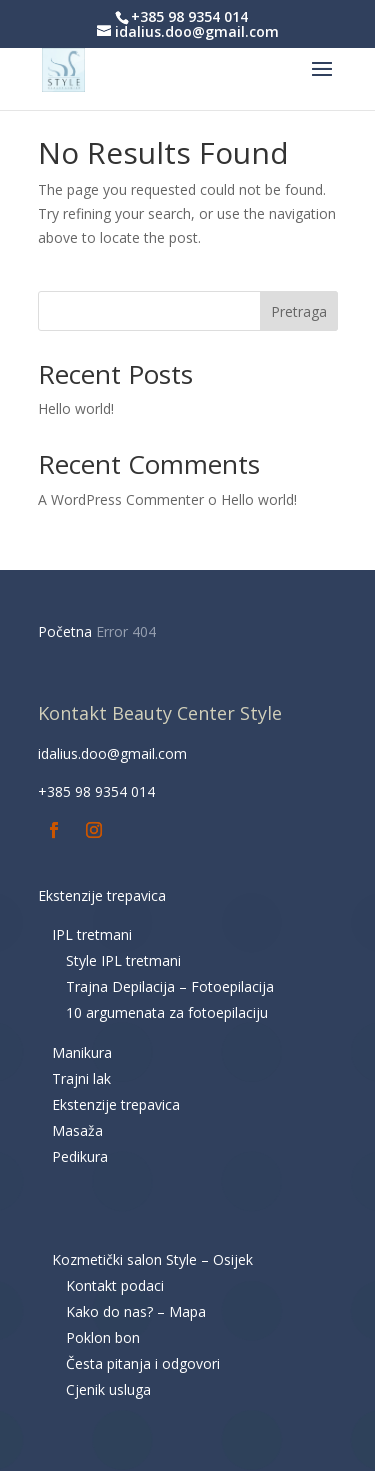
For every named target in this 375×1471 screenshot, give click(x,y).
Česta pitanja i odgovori (143, 1363)
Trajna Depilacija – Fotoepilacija (170, 986)
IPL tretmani (92, 934)
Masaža (77, 1130)
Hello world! (76, 408)
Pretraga (299, 311)
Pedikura (80, 1156)
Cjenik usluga (108, 1389)
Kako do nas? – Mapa (136, 1311)
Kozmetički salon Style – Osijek (152, 1259)
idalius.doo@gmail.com (112, 753)
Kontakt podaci (115, 1285)
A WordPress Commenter (121, 499)
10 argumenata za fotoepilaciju (167, 1012)
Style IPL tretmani (123, 960)
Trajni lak (81, 1078)
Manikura (82, 1052)
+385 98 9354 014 (96, 791)
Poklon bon (103, 1337)
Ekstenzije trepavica (102, 895)
